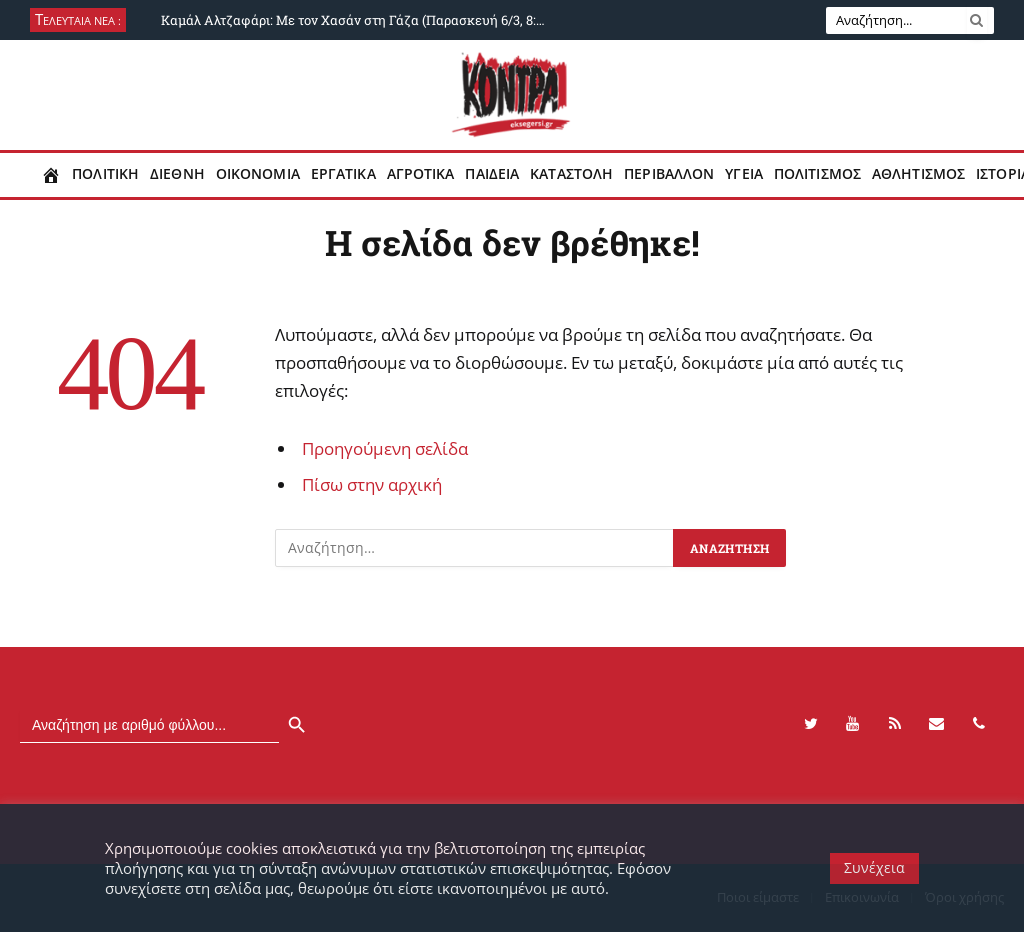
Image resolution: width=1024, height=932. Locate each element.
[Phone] (979, 724)
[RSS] (895, 724)
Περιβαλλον (669, 174)
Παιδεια (492, 174)
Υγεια (744, 174)
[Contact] (937, 724)
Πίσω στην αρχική (372, 484)
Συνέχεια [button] (874, 867)
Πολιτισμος (817, 174)
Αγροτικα (421, 174)
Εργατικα (343, 174)
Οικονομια (258, 174)
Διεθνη (177, 174)
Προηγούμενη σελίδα (385, 448)
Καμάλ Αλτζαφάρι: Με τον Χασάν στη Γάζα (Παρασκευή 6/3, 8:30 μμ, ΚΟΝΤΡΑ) (361, 20)
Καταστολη (571, 174)
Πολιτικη (105, 174)
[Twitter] (811, 724)
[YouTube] (853, 724)
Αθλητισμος (918, 174)
